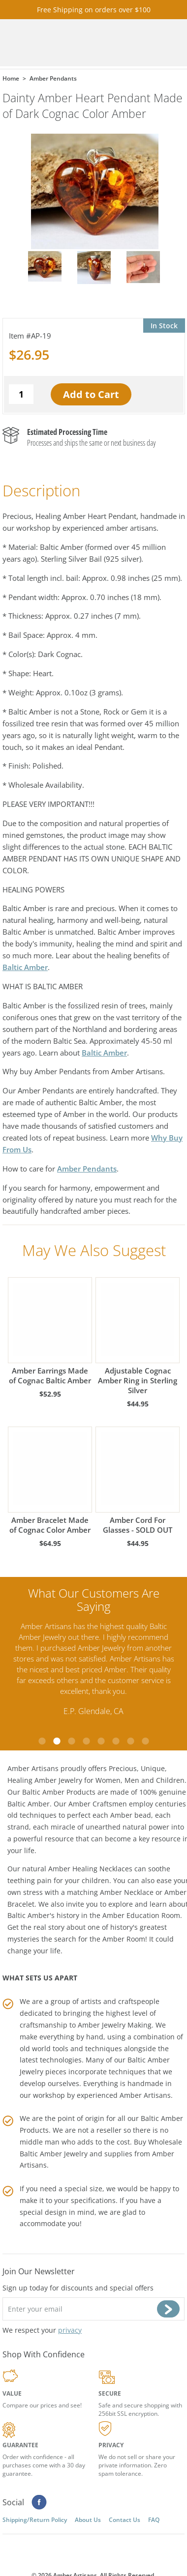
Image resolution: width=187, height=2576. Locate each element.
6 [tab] (116, 1741)
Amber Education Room (141, 1915)
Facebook (39, 2502)
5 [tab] (101, 1741)
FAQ (153, 2520)
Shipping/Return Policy (34, 2520)
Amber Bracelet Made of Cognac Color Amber (50, 1481)
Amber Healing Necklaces (90, 1868)
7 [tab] (130, 1741)
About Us (88, 2520)
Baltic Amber (25, 967)
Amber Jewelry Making (115, 2025)
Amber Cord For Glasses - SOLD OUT (137, 1481)
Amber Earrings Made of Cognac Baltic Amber (50, 1331)
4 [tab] (86, 1741)
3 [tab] (71, 1741)
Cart (126, 43)
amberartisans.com (62, 43)
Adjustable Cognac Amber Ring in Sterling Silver (137, 1336)
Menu (166, 43)
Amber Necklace (127, 1892)
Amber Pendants (87, 1169)
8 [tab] (145, 1741)
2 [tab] (57, 1741)
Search (146, 43)
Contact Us (124, 2520)
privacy (70, 2330)
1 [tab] (42, 1741)
